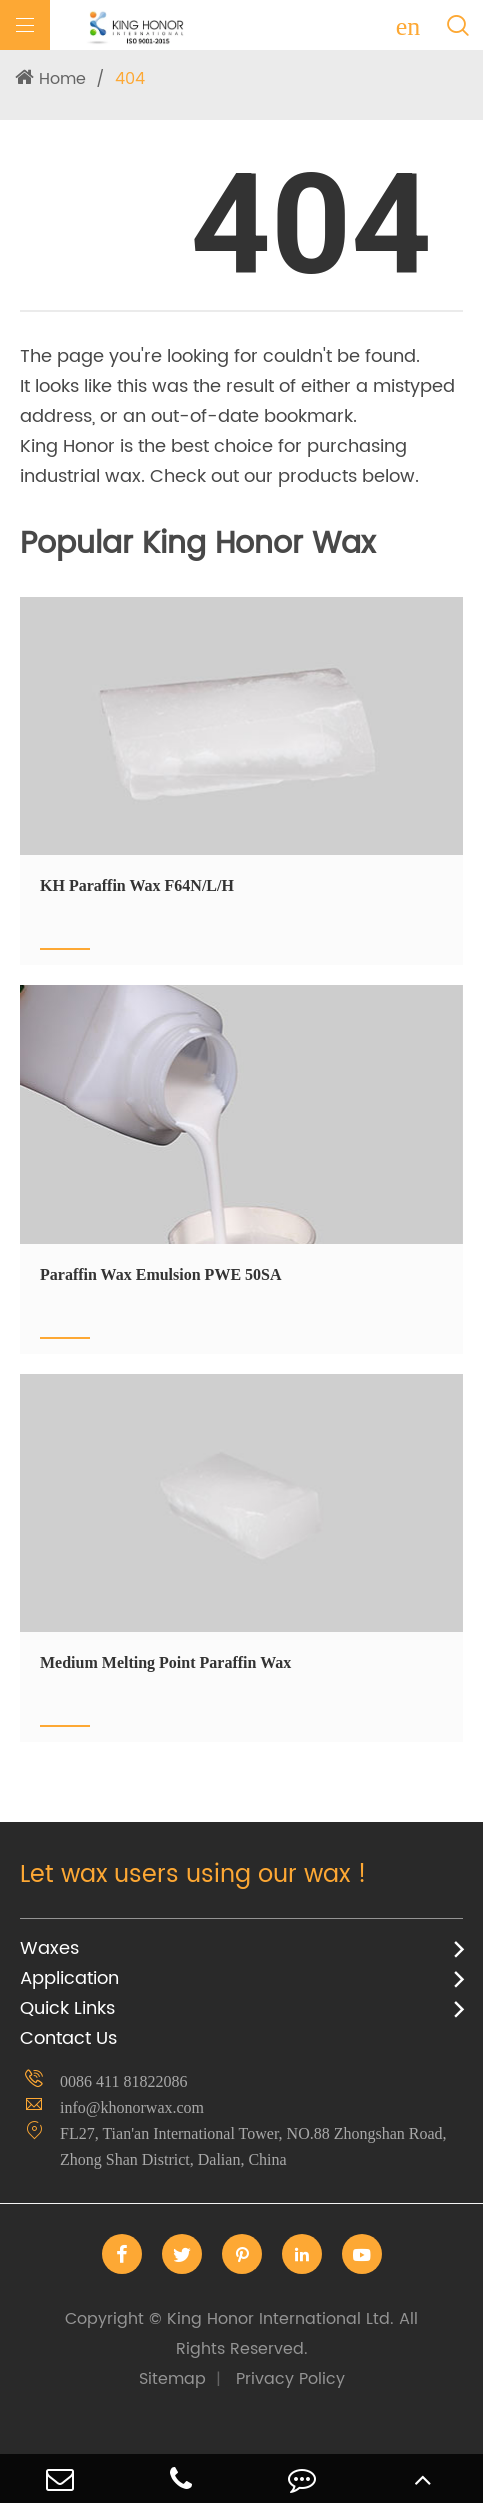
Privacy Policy (290, 2379)
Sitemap (172, 2379)
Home (62, 79)
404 (130, 79)
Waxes (49, 1948)
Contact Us (68, 2038)
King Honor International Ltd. (241, 2334)
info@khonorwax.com (132, 2107)
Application (69, 1978)
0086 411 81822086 (123, 2081)
